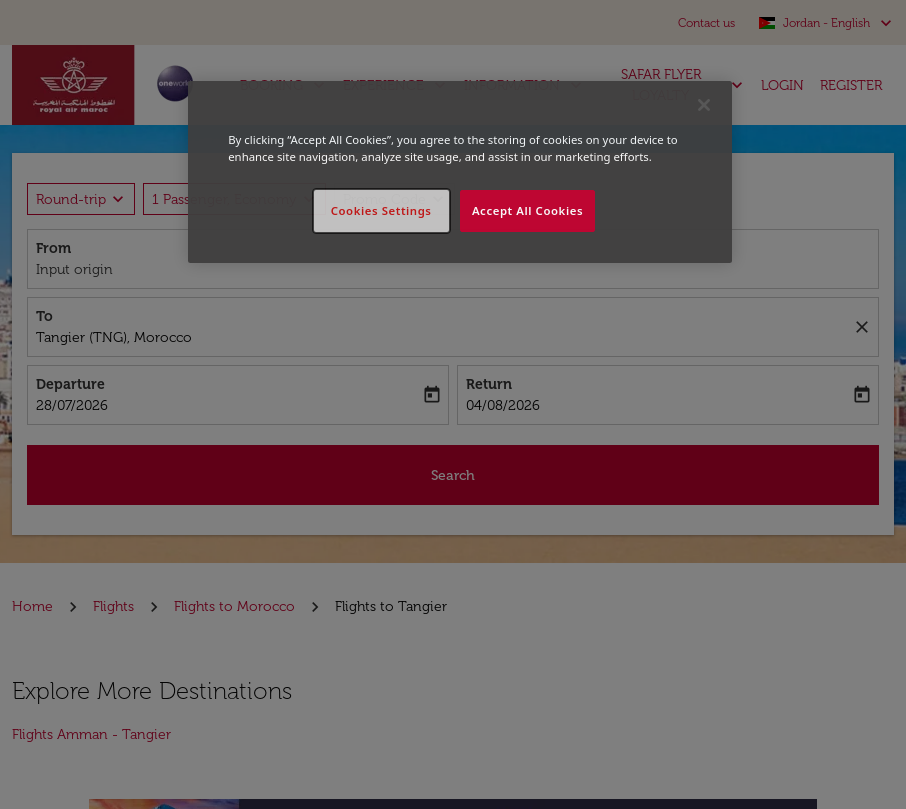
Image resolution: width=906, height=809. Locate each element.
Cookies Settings (381, 210)
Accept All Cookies (527, 210)
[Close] (704, 105)
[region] (460, 172)
